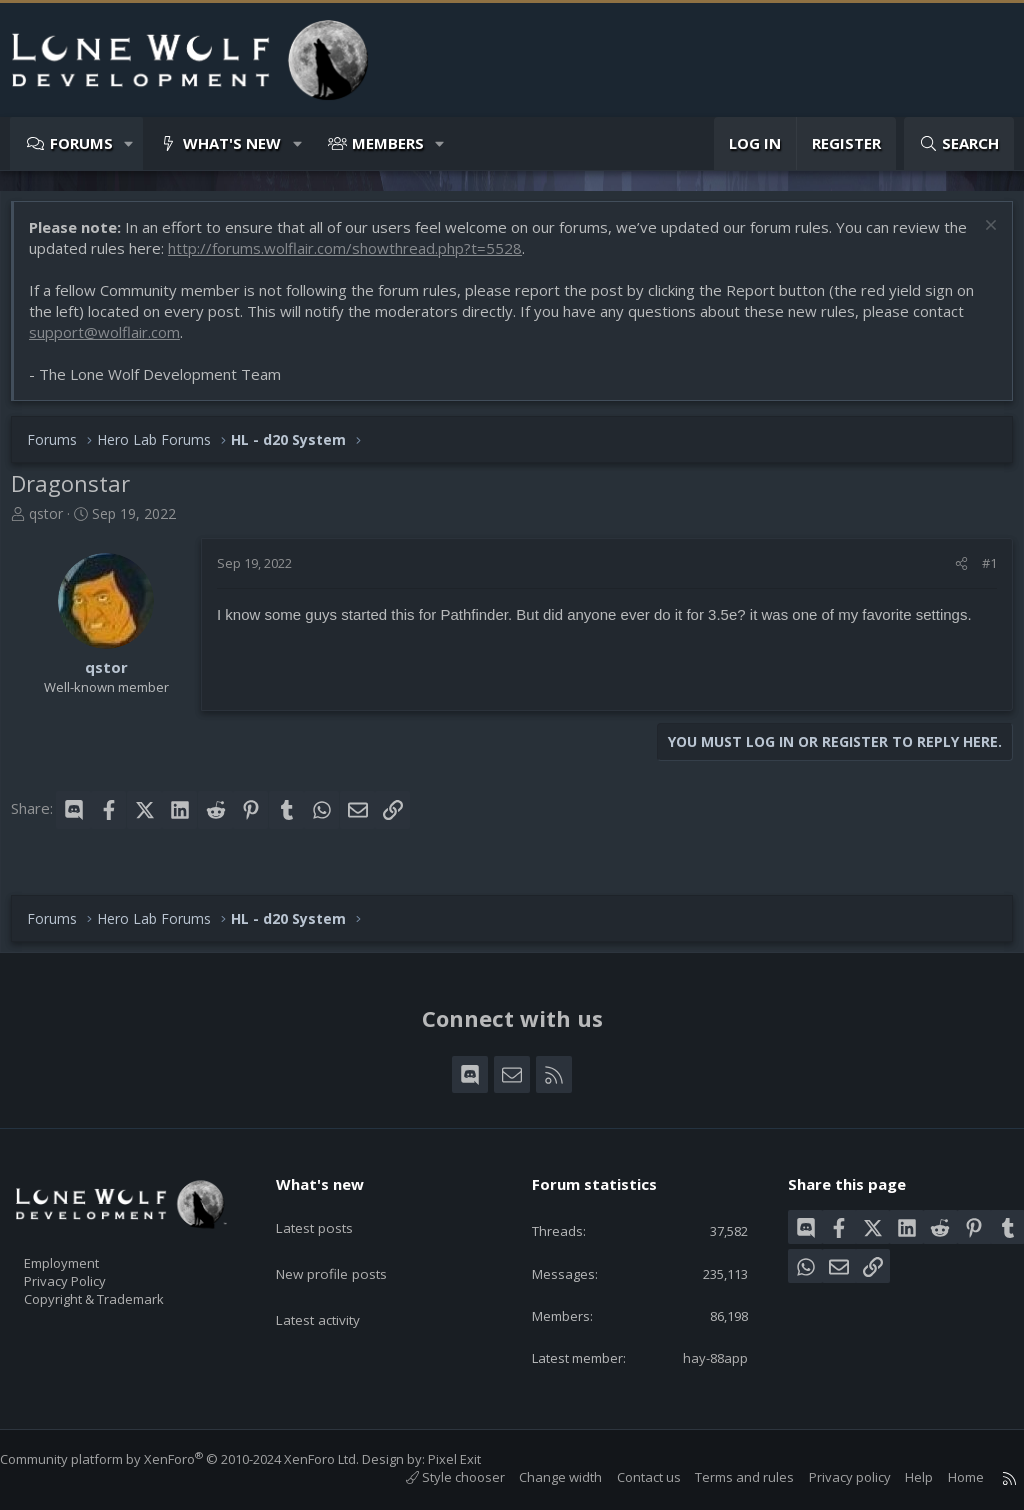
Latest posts (330, 1209)
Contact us (629, 1478)
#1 (979, 573)
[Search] (959, 143)
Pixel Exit (474, 1459)
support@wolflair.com (114, 342)
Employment (87, 1250)
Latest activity (335, 1287)
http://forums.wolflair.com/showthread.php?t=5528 (382, 258)
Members (388, 143)
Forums (81, 143)
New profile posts (348, 1248)
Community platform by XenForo (199, 1459)
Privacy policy (830, 1478)
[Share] (951, 573)
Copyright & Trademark (125, 1292)
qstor (56, 523)
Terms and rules (724, 1478)
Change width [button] (540, 1478)
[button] (129, 143)
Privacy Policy (91, 1271)
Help (899, 1478)
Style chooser (435, 1478)
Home (946, 1478)
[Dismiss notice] (978, 237)
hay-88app (701, 1356)
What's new (232, 143)
